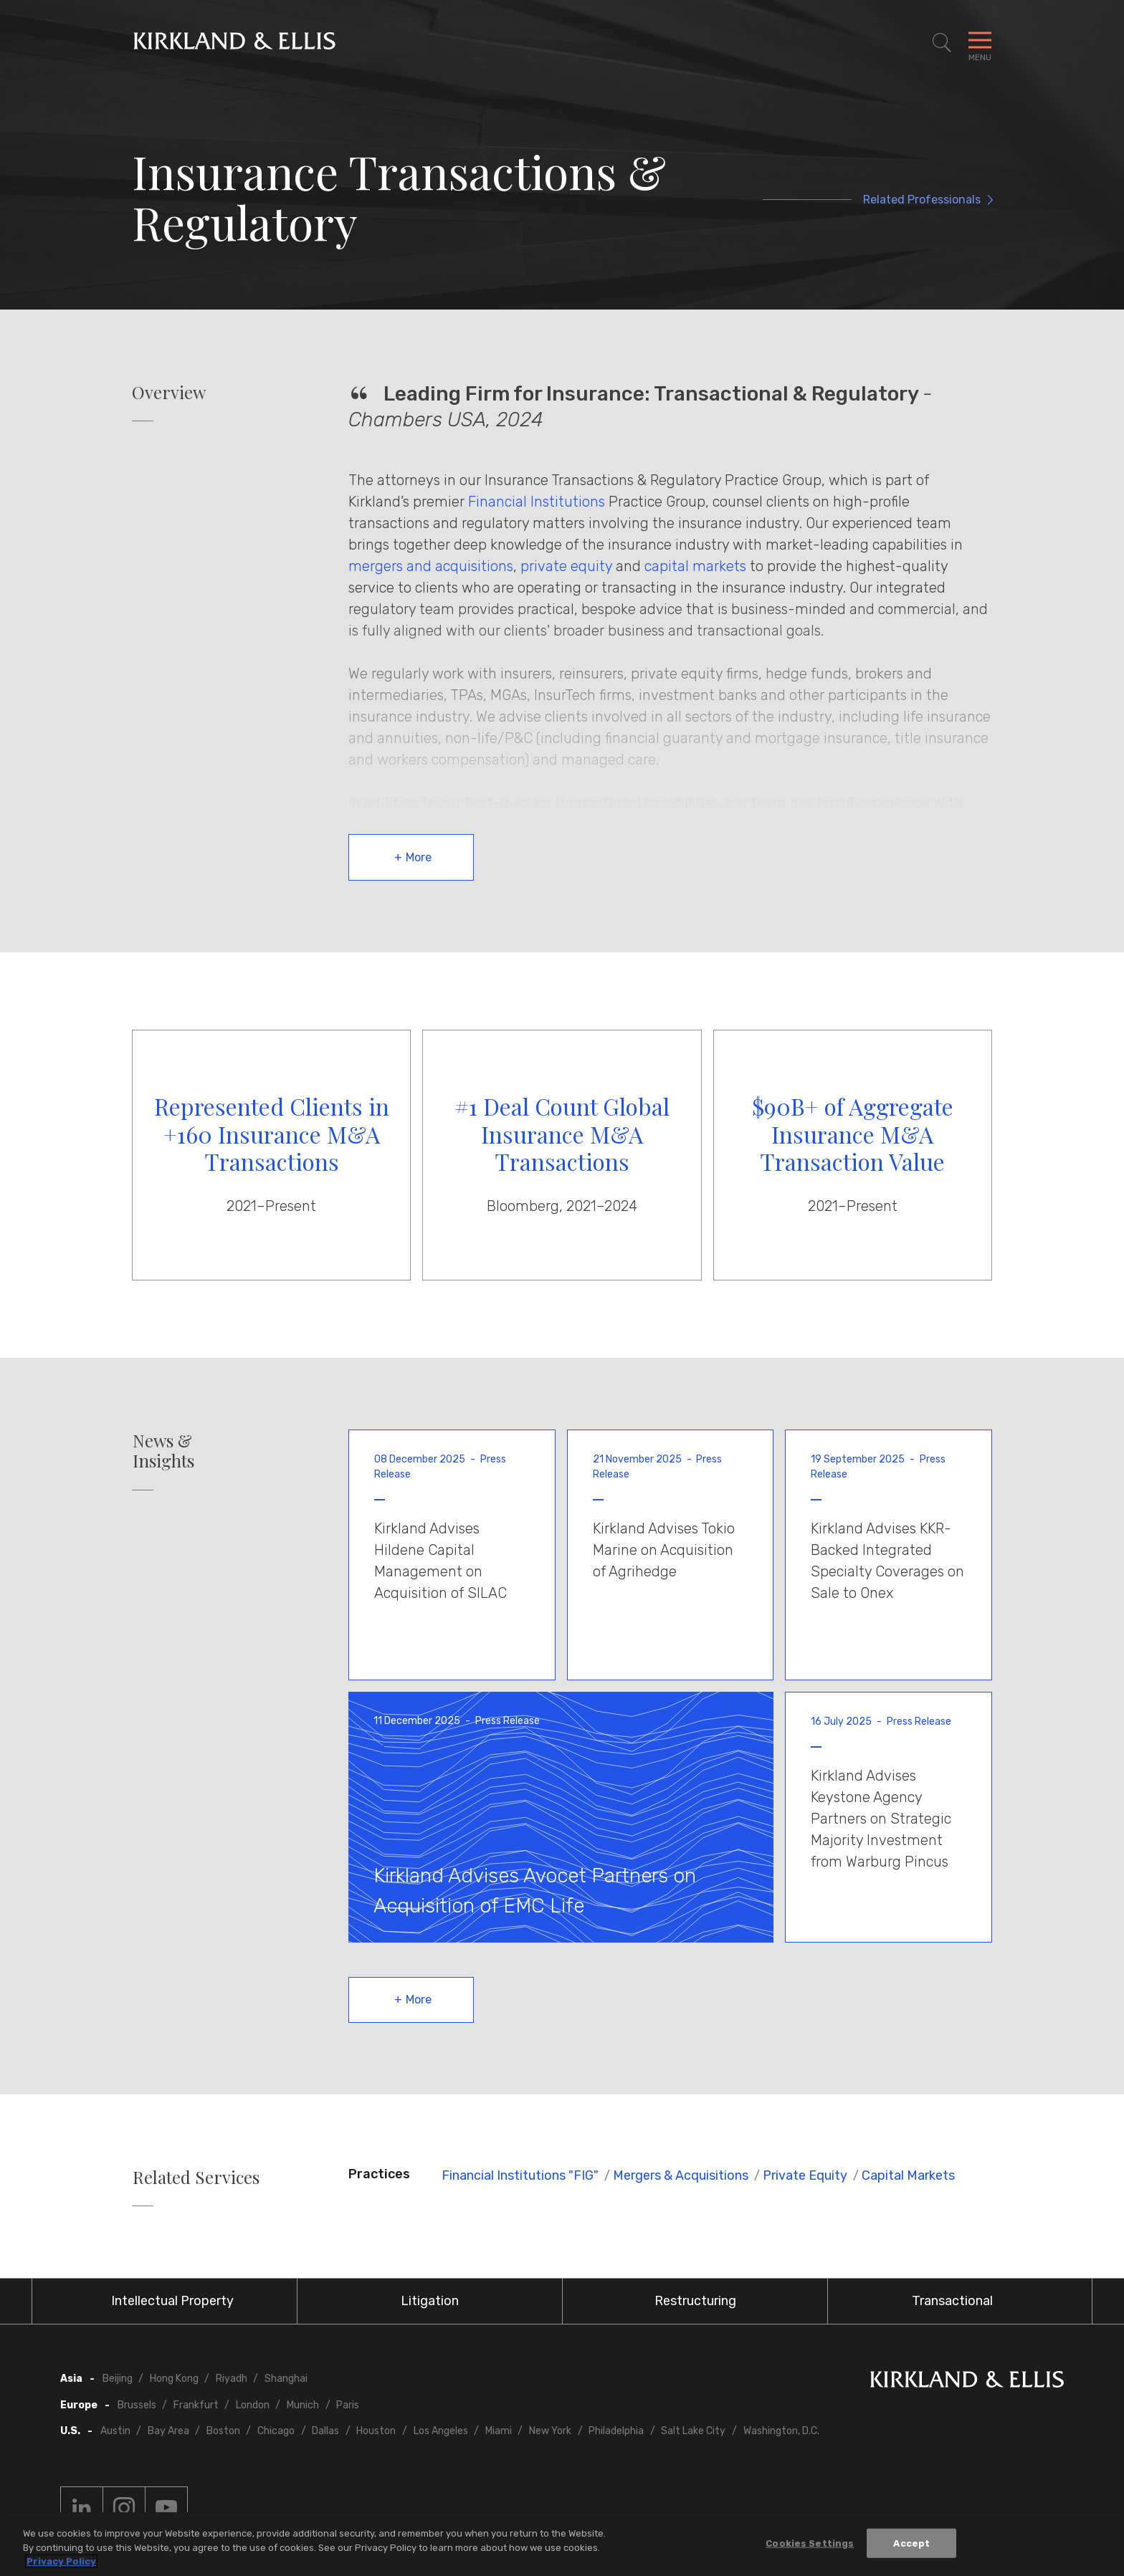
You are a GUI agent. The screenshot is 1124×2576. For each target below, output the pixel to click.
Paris (347, 2405)
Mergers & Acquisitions (680, 2175)
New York (550, 2431)
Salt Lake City (693, 2431)
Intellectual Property (172, 2301)
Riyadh (231, 2378)
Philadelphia (616, 2431)
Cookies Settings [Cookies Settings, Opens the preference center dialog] (810, 2543)
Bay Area (168, 2431)
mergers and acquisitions (430, 566)
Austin (115, 2431)
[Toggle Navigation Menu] (980, 43)
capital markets (695, 566)
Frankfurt (196, 2405)
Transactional (952, 2301)
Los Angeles (441, 2431)
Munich (303, 2405)
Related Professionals (922, 199)
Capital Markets (908, 2175)
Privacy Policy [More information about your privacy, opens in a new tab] (61, 2562)
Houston (376, 2431)
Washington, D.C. (781, 2431)
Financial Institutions (536, 501)
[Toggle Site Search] (942, 43)
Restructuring (695, 2301)
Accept (911, 2543)
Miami (498, 2431)
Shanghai (286, 2378)
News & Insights (163, 1451)
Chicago (276, 2431)
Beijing (118, 2378)
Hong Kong (174, 2378)
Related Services (196, 2177)
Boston (223, 2431)
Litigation (430, 2301)
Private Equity (805, 2175)
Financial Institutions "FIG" (520, 2175)
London (253, 2405)
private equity (566, 566)
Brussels (137, 2405)
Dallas (325, 2431)
